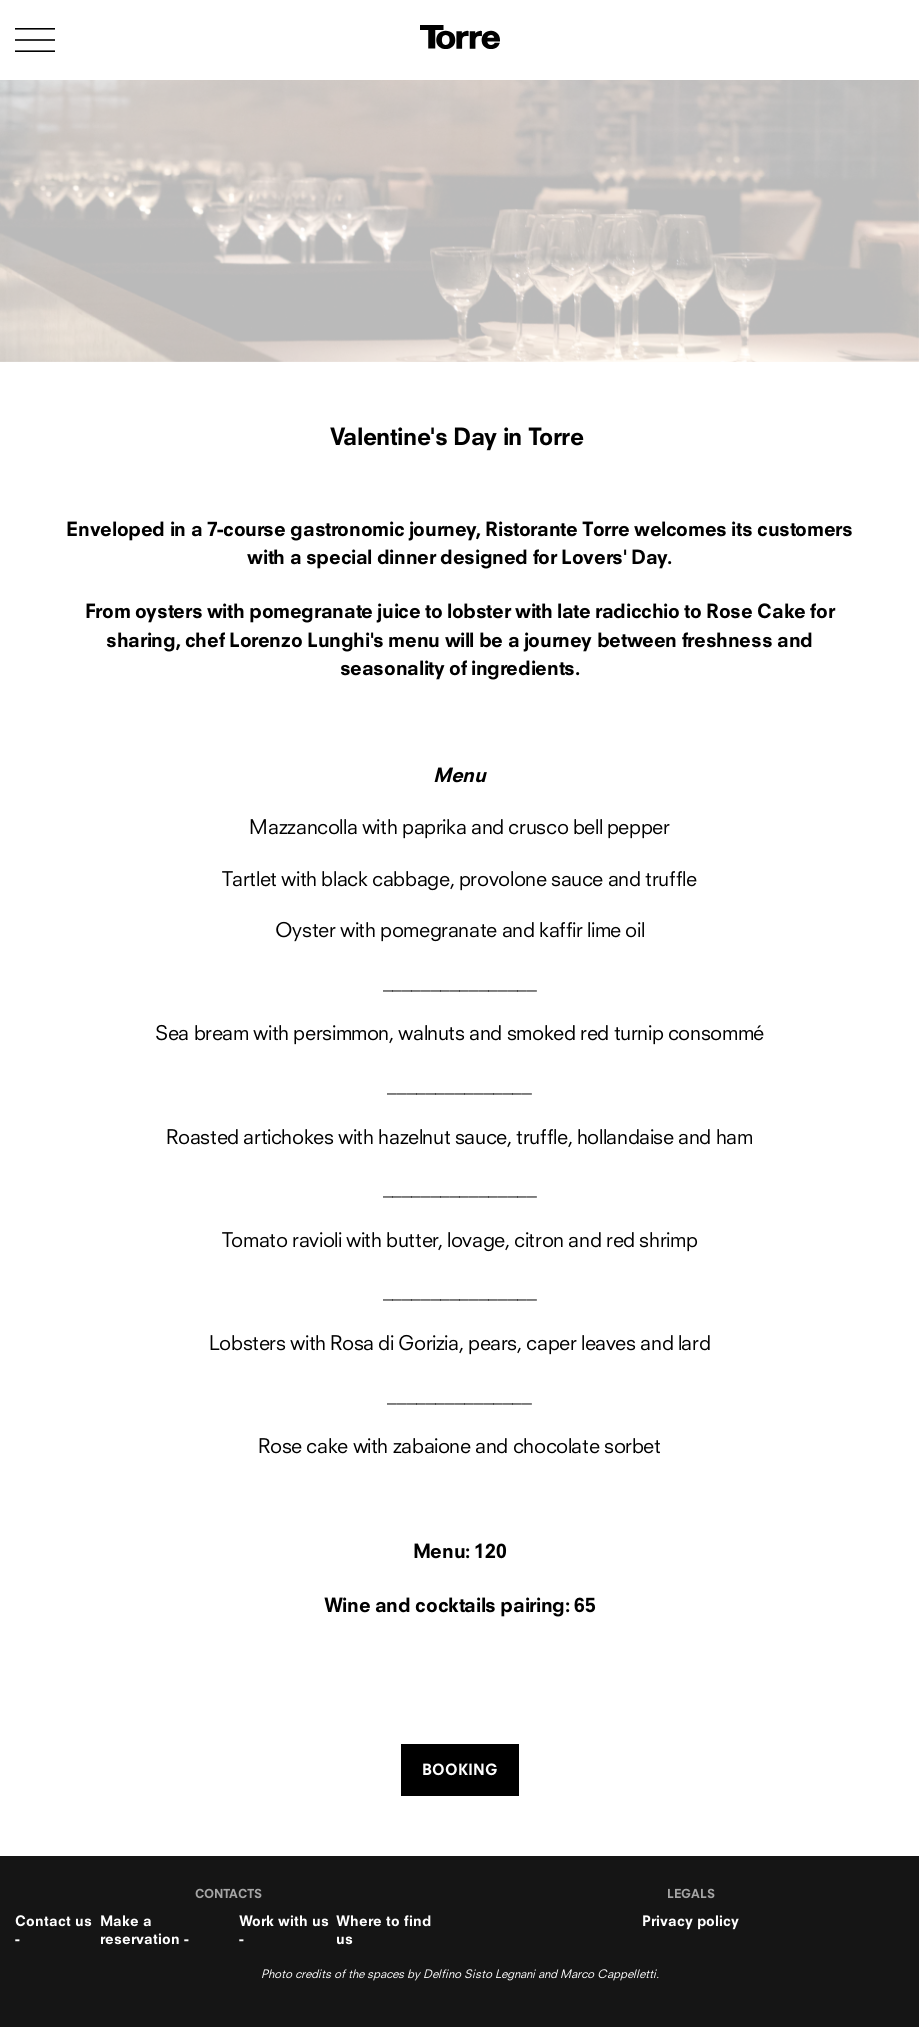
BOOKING (460, 1769)
